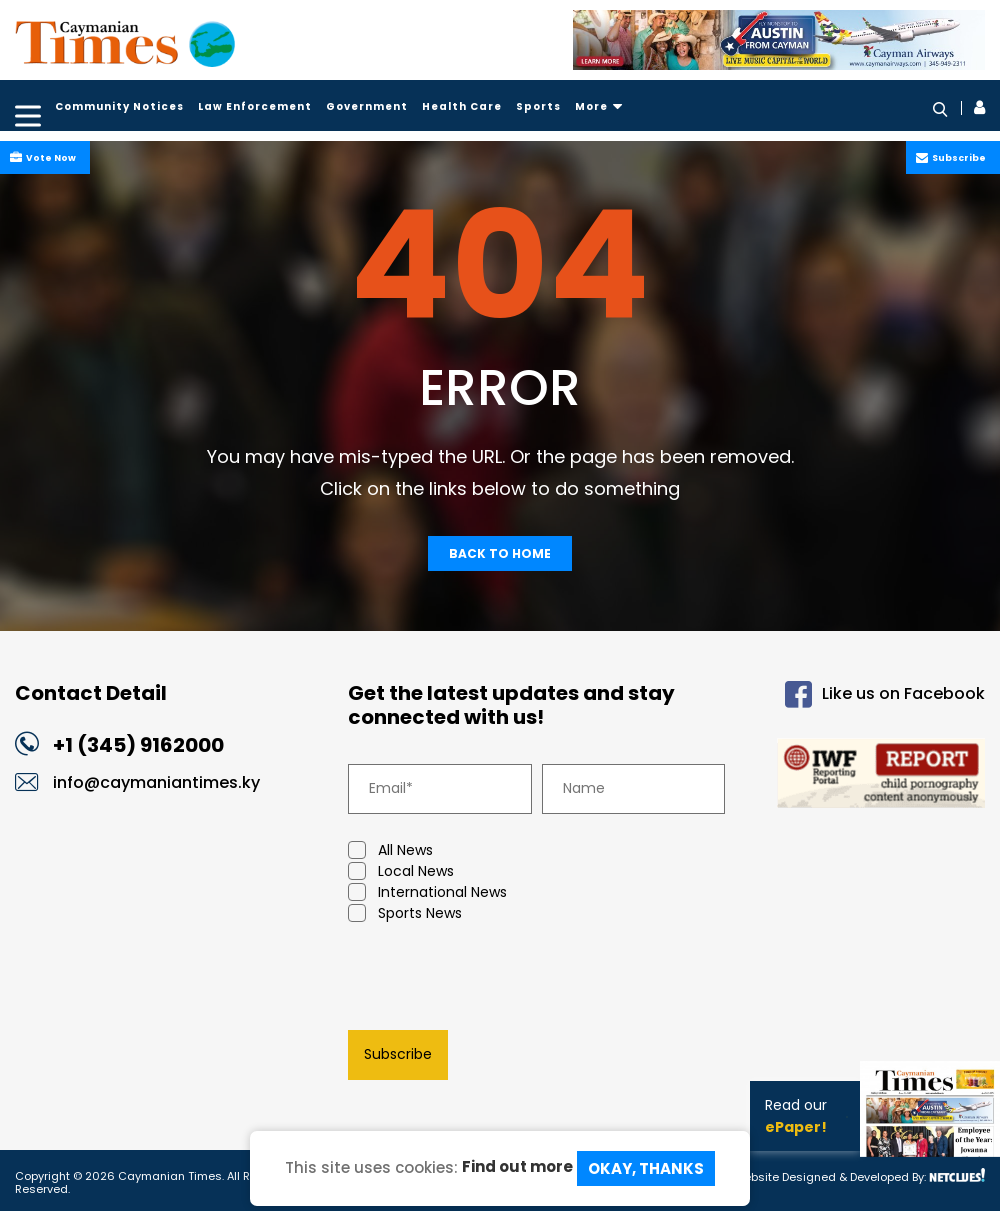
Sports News (405, 913)
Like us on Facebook (885, 694)
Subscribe (957, 158)
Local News (401, 871)
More (599, 106)
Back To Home (500, 553)
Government (367, 106)
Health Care (462, 106)
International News (427, 892)
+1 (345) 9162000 (138, 745)
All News (390, 850)
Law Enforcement (255, 106)
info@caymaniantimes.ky (156, 782)
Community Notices (119, 106)
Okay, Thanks (646, 1168)
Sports (538, 106)
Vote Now (49, 158)
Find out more (517, 1166)
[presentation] (500, 981)
